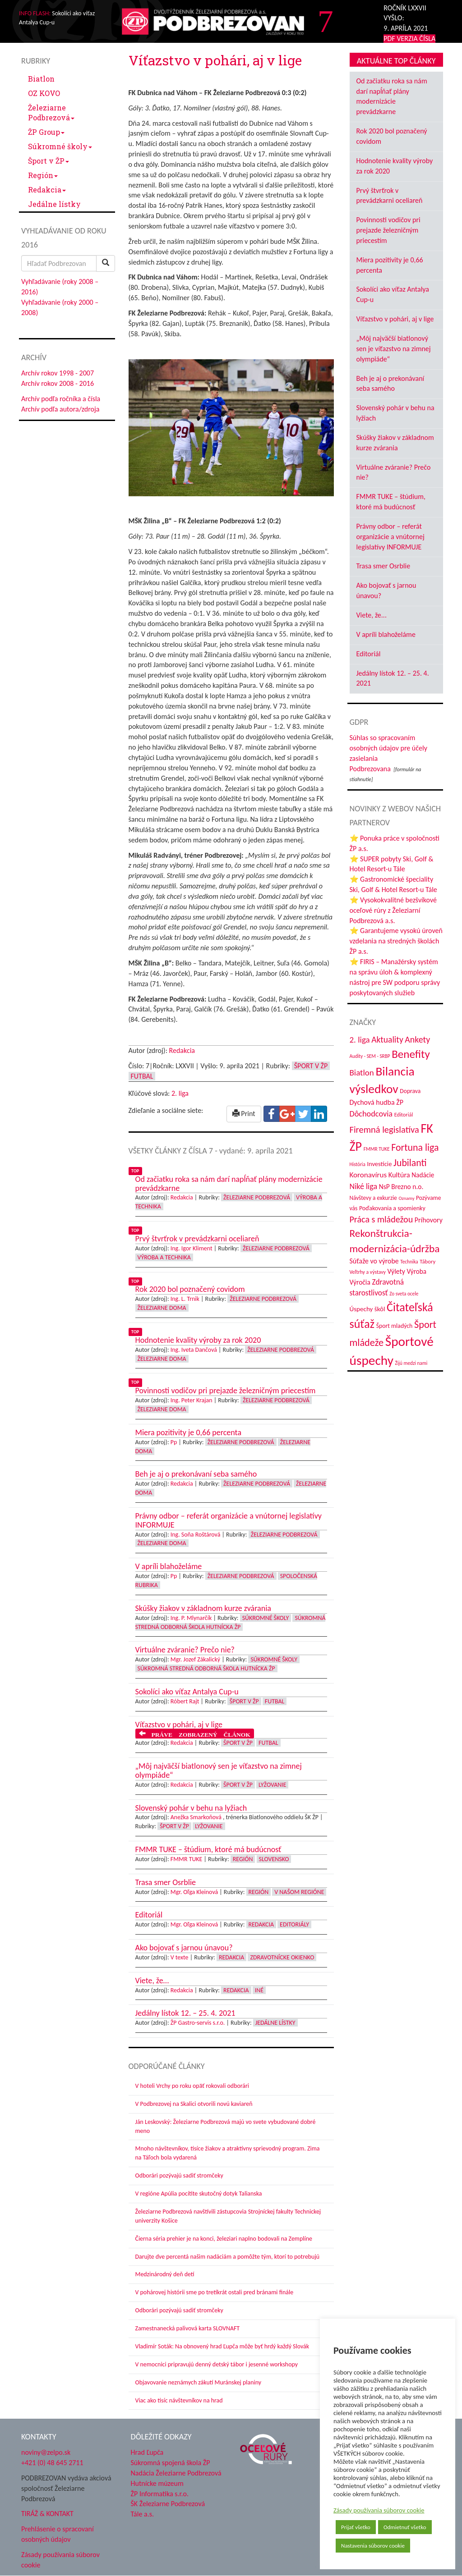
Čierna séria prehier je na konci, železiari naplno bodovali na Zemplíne (223, 2238)
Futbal (142, 1076)
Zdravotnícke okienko (282, 1957)
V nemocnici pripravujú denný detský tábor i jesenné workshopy (216, 2364)
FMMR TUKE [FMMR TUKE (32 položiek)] (377, 1149)
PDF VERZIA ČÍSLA (409, 38)
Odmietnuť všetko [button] (404, 2527)
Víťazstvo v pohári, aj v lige (395, 319)
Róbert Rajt (185, 1701)
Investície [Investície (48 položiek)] (379, 1164)
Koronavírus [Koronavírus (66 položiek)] (368, 1175)
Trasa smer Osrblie (383, 566)
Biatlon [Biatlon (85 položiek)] (362, 1072)
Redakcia (47, 189)
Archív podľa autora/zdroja (60, 409)
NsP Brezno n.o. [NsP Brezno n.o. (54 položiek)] (401, 1186)
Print (243, 1113)
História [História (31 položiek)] (357, 1164)
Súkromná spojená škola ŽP (170, 2462)
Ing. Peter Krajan (192, 1400)
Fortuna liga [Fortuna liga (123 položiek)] (415, 1147)
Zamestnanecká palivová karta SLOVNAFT (187, 2328)
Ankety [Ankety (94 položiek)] (417, 1039)
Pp (174, 1442)
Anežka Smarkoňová (196, 1817)
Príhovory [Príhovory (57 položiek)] (429, 1220)
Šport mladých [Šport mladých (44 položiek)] (394, 1326)
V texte (180, 1957)
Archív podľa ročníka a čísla (60, 398)
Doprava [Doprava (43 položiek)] (410, 1091)
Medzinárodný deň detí (164, 2274)
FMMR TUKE (187, 1859)
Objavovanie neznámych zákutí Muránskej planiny (198, 2382)
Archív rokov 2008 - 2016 (57, 383)
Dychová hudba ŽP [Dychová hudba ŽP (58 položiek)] (376, 1102)
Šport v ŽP (48, 160)
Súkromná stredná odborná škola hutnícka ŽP (206, 1668)
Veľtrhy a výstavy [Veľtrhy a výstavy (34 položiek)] (368, 1272)
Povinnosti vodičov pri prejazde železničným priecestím (388, 230)
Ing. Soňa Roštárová (196, 1534)
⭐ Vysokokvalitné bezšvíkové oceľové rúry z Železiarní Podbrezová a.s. (393, 910)
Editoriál (368, 654)
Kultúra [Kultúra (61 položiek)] (399, 1174)
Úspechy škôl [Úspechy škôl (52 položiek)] (367, 1309)
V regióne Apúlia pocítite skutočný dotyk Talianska (198, 2193)
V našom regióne (299, 1892)
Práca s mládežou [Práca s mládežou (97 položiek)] (381, 1219)
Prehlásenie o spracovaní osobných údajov (57, 2534)
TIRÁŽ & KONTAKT (47, 2513)
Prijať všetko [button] (355, 2527)
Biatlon (41, 78)
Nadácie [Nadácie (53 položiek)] (422, 1175)
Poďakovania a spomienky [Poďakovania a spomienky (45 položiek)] (392, 1208)
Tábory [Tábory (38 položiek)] (427, 1261)
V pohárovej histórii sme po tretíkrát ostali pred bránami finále (214, 2292)
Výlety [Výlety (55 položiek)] (396, 1271)
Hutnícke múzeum (157, 2483)
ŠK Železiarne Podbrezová (168, 2503)
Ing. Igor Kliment (192, 1248)
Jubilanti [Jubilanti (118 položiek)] (410, 1163)
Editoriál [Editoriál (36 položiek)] (403, 1114)
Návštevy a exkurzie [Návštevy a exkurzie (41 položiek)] (373, 1198)
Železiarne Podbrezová (51, 112)
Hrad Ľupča (147, 2452)
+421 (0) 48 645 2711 (52, 2462)
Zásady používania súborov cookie (379, 2510)
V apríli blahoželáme (386, 634)
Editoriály (294, 1924)
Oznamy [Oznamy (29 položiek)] (406, 1198)
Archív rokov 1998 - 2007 (57, 373)
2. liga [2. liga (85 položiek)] (360, 1039)
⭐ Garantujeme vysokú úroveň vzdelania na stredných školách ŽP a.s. (396, 941)
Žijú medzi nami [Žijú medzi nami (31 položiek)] (411, 1363)
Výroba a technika (164, 1257)
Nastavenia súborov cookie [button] (373, 2545)
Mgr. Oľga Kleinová (194, 1892)
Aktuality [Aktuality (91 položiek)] (387, 1039)
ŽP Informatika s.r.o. (160, 2493)
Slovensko (274, 1859)
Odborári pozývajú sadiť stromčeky (179, 2175)
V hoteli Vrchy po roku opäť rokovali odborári (192, 2086)
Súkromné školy (60, 146)
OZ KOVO (44, 93)
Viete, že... (371, 615)
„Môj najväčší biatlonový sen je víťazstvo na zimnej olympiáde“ (393, 348)
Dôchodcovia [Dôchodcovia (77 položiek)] (371, 1114)
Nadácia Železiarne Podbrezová (176, 2473)
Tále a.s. (142, 2514)
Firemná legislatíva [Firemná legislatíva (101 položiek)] (384, 1129)
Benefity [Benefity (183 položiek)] (411, 1054)
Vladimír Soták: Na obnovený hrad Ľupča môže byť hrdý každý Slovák (222, 2346)
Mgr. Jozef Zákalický (195, 1659)
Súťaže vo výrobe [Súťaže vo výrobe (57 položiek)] (374, 1261)
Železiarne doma (162, 1308)
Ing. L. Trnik (185, 1299)
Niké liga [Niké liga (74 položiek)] (364, 1186)
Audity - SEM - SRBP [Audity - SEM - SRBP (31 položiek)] (370, 1056)
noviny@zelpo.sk (45, 2452)
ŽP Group (46, 132)
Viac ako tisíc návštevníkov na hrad (179, 2400)
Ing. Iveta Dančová (194, 1350)
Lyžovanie (272, 1785)
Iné (259, 1990)
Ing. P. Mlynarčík (191, 1618)
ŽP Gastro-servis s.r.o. (198, 2023)
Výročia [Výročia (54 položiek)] (360, 1282)
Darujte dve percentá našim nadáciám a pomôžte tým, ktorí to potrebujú (227, 2256)
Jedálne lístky (54, 204)
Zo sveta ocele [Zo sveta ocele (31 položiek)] (403, 1293)
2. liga (180, 1093)
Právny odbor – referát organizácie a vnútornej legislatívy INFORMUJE (390, 536)
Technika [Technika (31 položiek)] (409, 1261)
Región (43, 175)
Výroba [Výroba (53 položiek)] (416, 1271)
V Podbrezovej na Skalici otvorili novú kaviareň (194, 2104)
